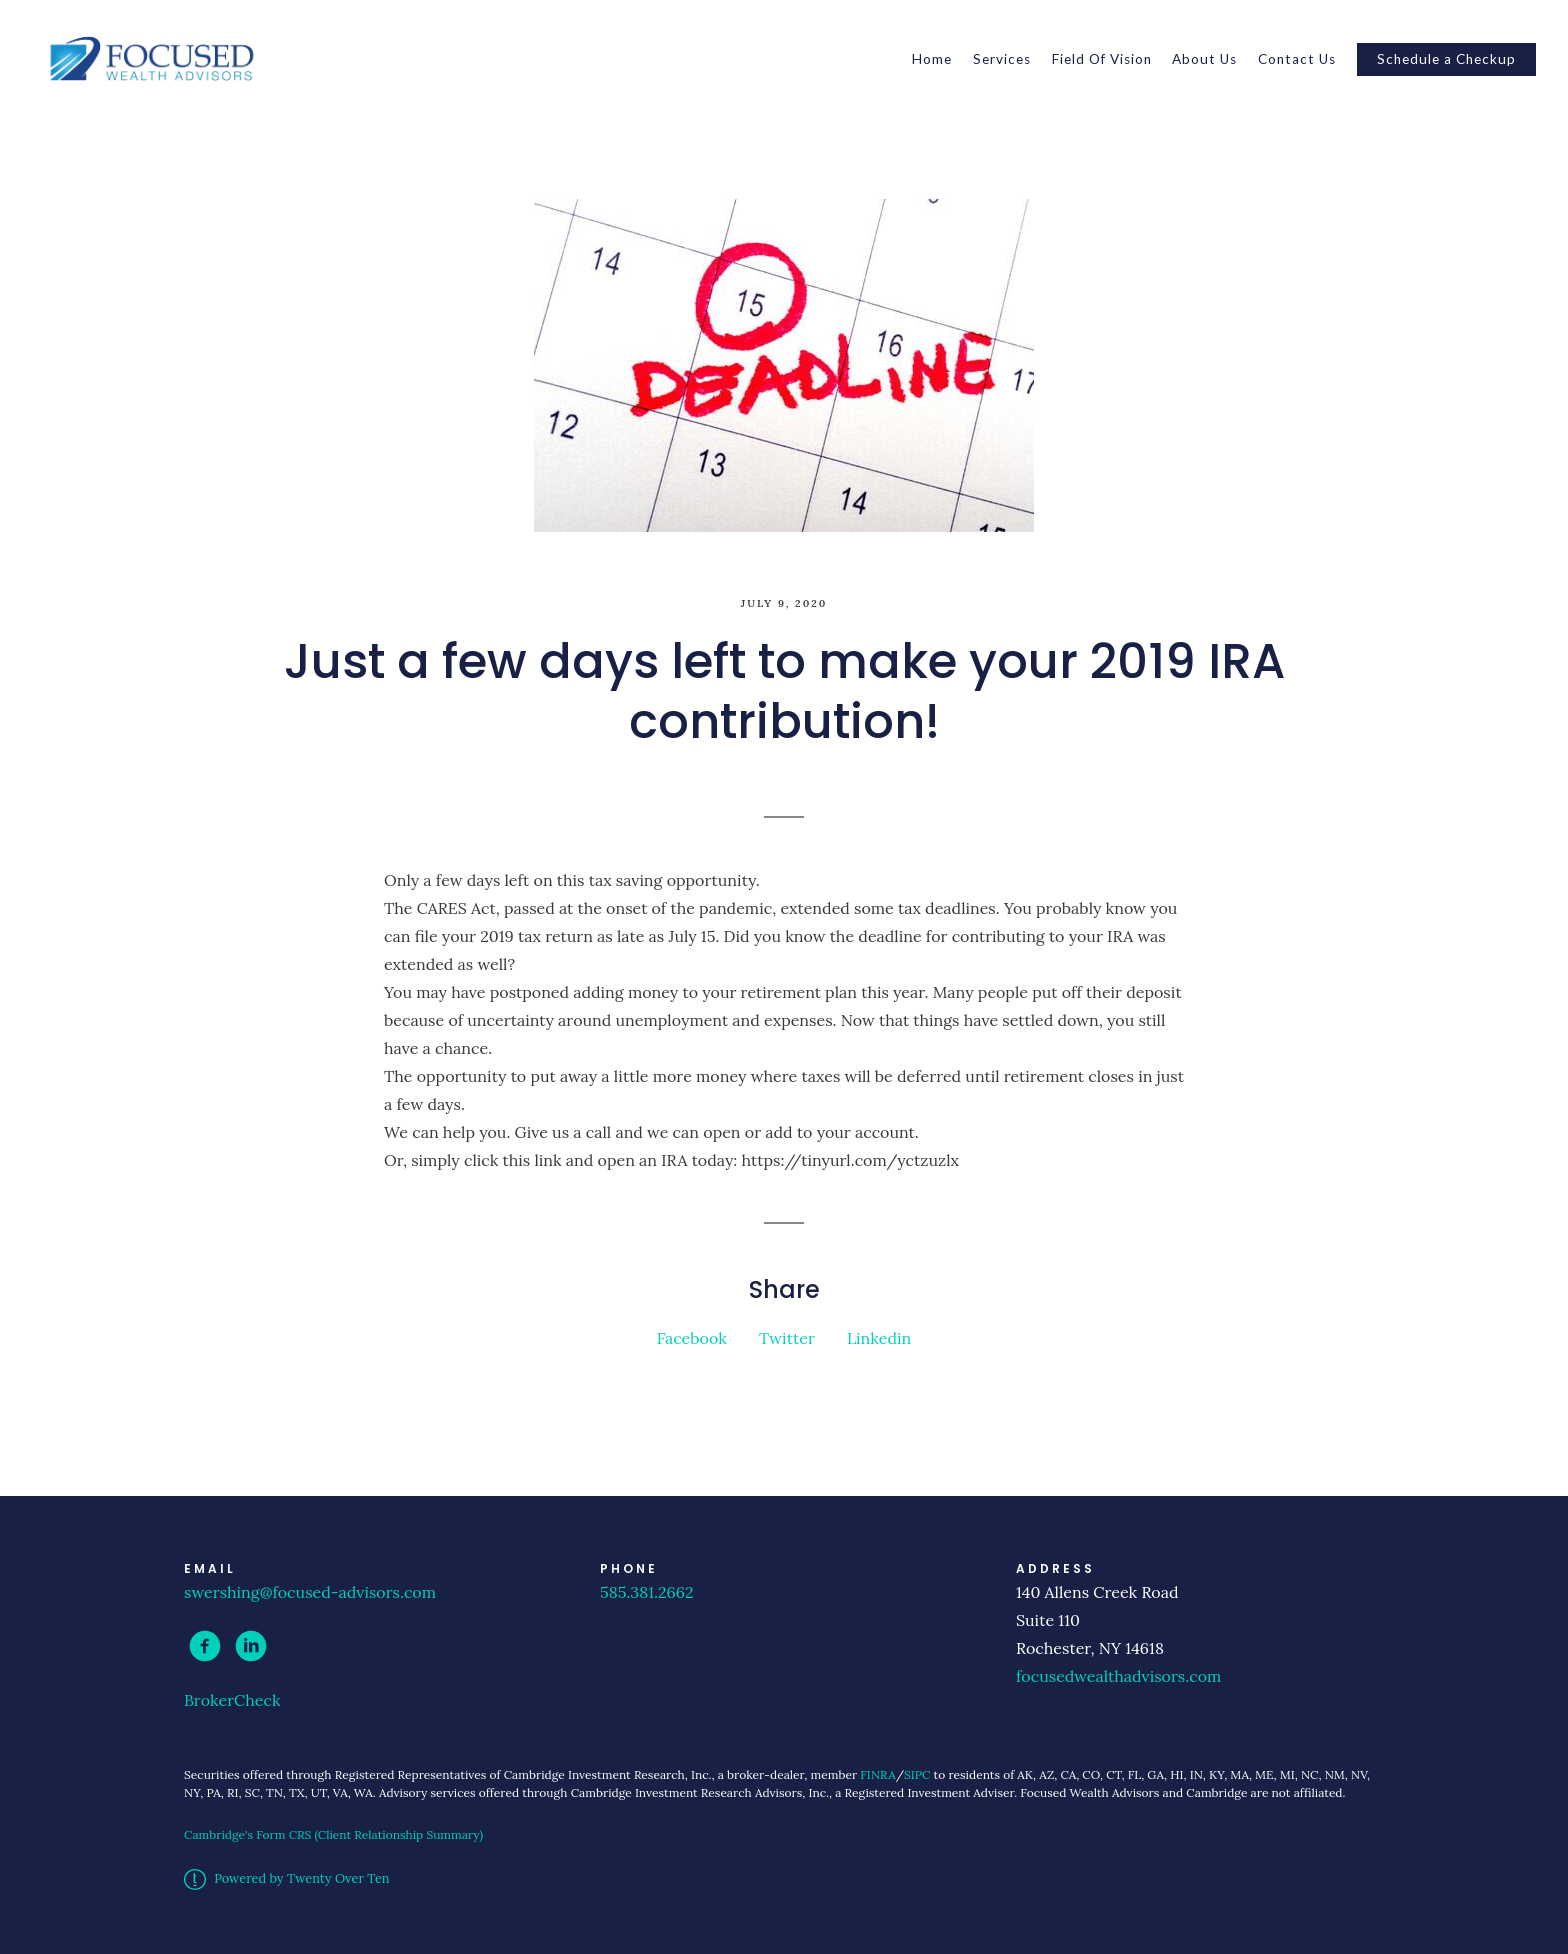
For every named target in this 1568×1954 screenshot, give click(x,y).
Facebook (692, 1338)
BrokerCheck (232, 1700)
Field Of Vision (1102, 59)
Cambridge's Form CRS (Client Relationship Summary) (333, 1834)
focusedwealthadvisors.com (1118, 1676)
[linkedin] (251, 1646)
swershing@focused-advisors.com (310, 1592)
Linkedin (879, 1338)
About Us (1204, 59)
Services (1002, 59)
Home (932, 59)
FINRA (877, 1774)
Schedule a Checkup (1446, 59)
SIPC (917, 1774)
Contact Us (1297, 59)
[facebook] (205, 1646)
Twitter (787, 1338)
